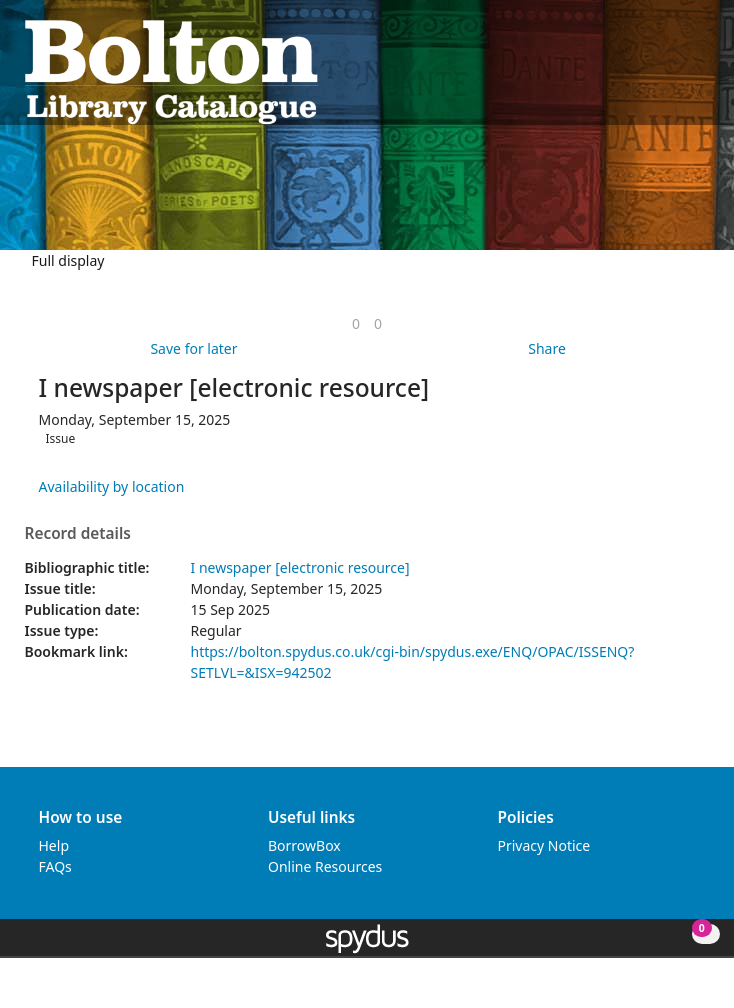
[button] (675, 70)
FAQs (55, 866)
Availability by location (112, 486)
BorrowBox (304, 845)
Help (54, 845)
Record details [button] (78, 534)
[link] (356, 323)
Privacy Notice (544, 845)
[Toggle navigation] (699, 70)
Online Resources (325, 866)
